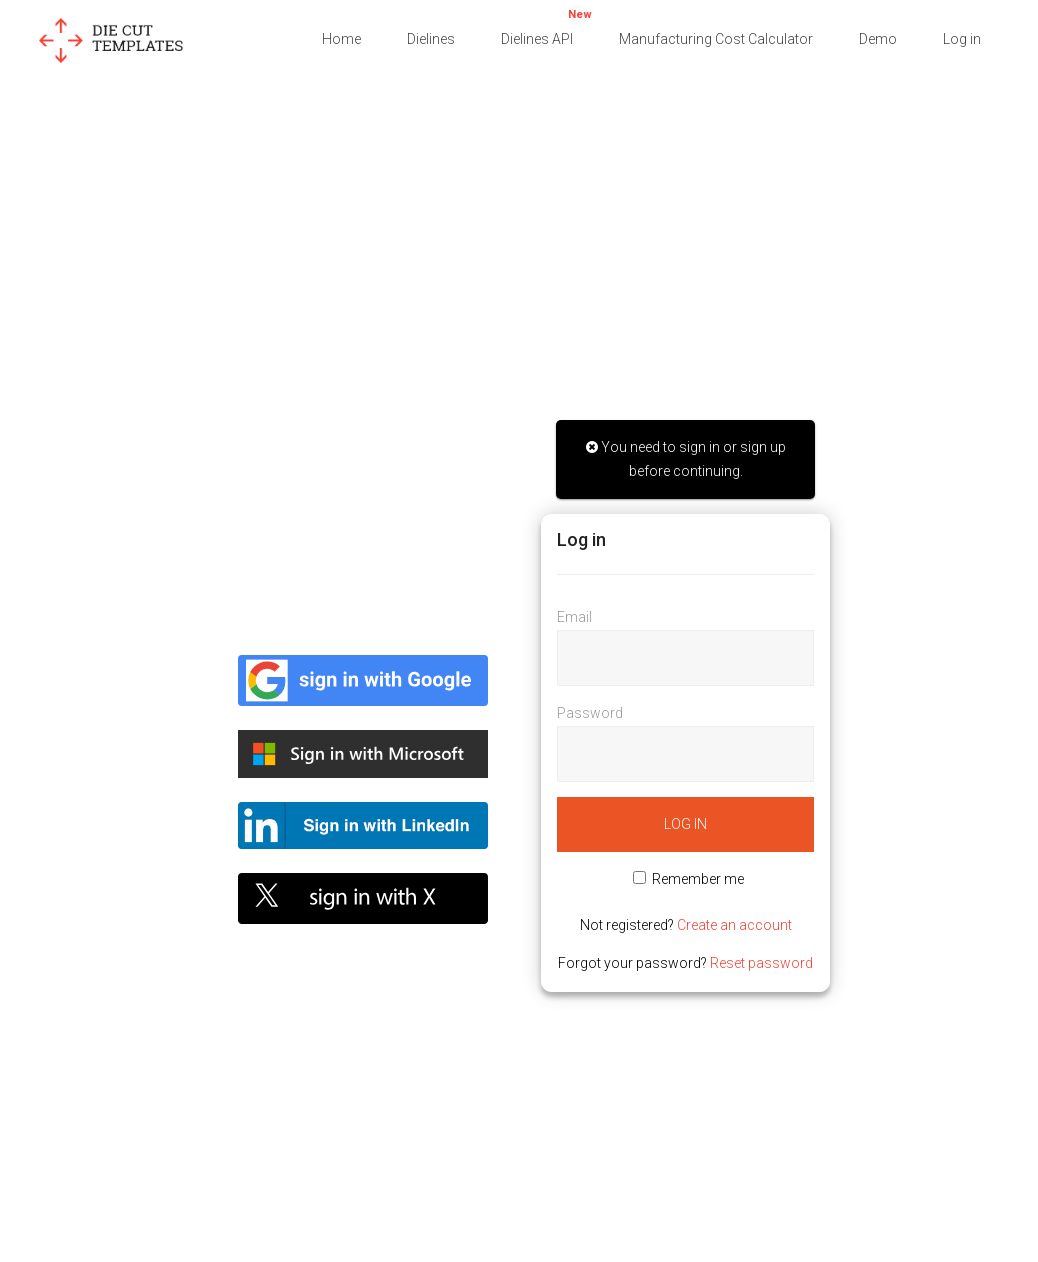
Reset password (761, 963)
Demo (878, 39)
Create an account (734, 925)
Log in (962, 39)
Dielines (431, 39)
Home (341, 39)
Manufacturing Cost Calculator (716, 39)
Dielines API (546, 26)
